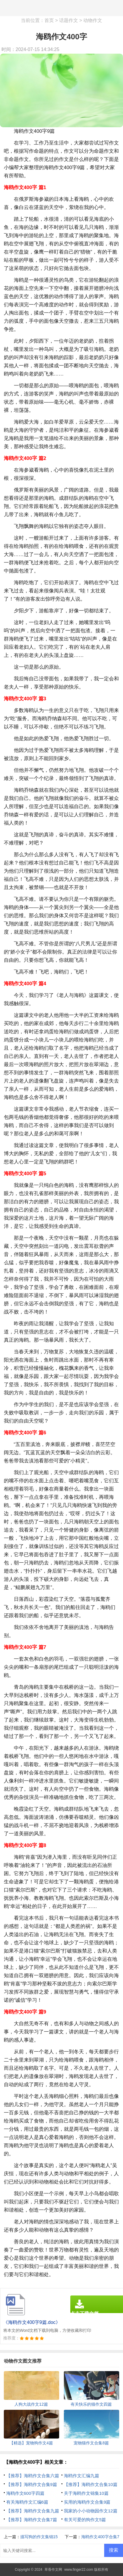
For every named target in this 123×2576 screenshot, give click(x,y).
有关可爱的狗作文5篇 (85, 2519)
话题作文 (68, 20)
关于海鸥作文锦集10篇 (86, 2493)
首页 (49, 20)
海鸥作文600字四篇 (25, 2493)
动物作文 (92, 20)
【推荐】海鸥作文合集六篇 (32, 2475)
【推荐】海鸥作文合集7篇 (31, 2519)
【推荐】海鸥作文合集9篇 (31, 2484)
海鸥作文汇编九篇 (81, 2475)
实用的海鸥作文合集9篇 (87, 2501)
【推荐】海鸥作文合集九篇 (32, 2510)
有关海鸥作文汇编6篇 (27, 2501)
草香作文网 (53, 2569)
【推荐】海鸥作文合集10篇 (90, 2484)
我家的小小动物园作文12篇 (90, 2510)
